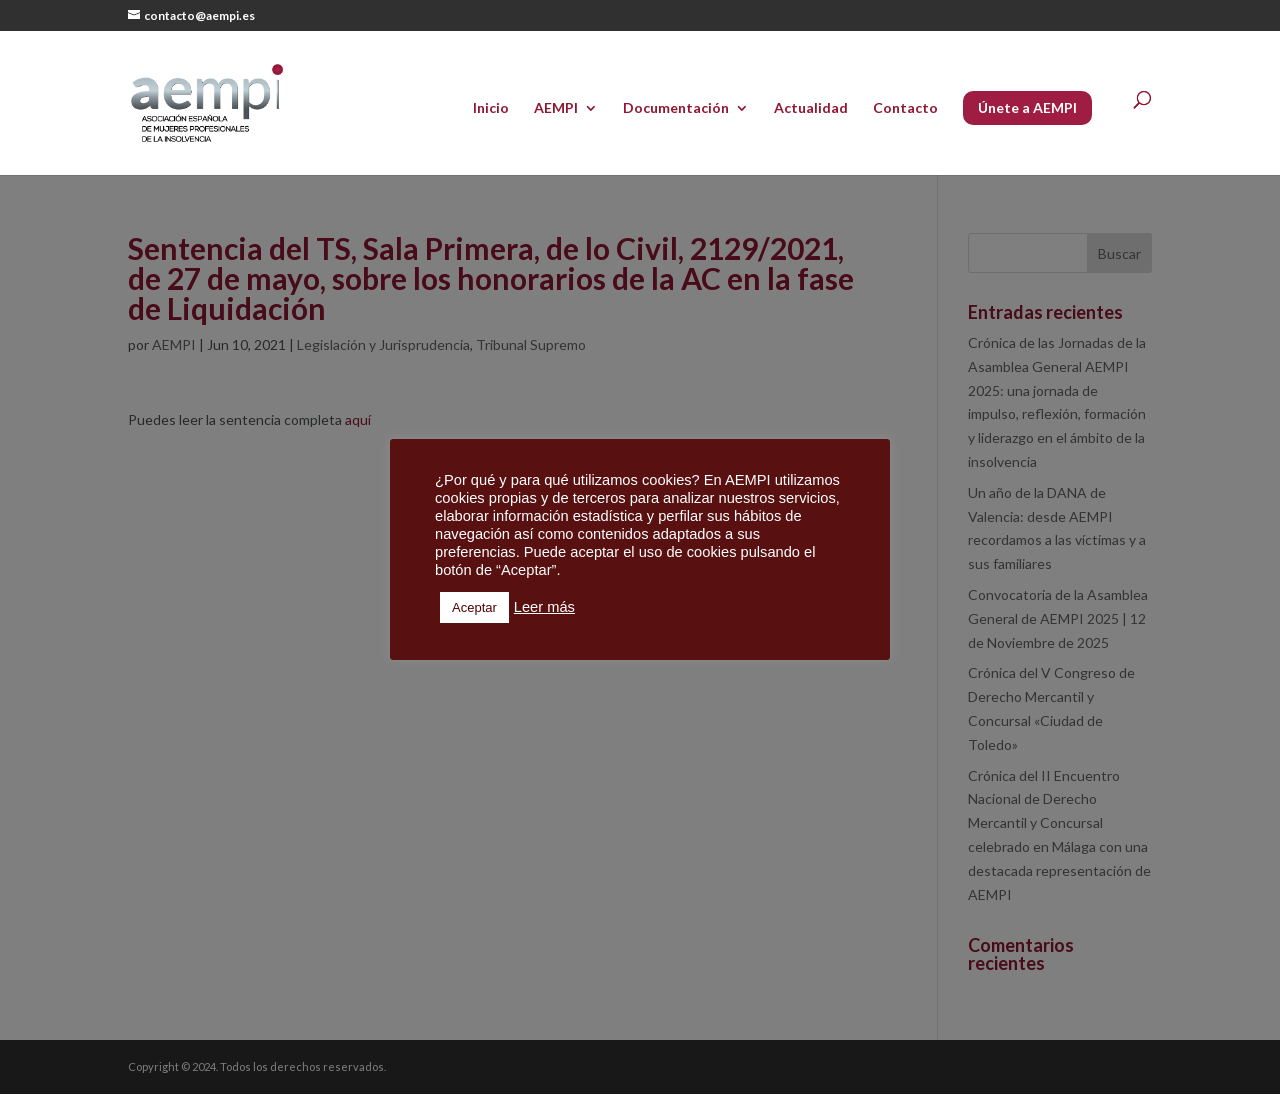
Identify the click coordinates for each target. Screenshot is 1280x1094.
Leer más (544, 607)
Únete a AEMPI (1027, 107)
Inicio (491, 108)
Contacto (905, 108)
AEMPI (556, 108)
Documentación (676, 108)
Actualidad (811, 108)
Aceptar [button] (474, 607)
